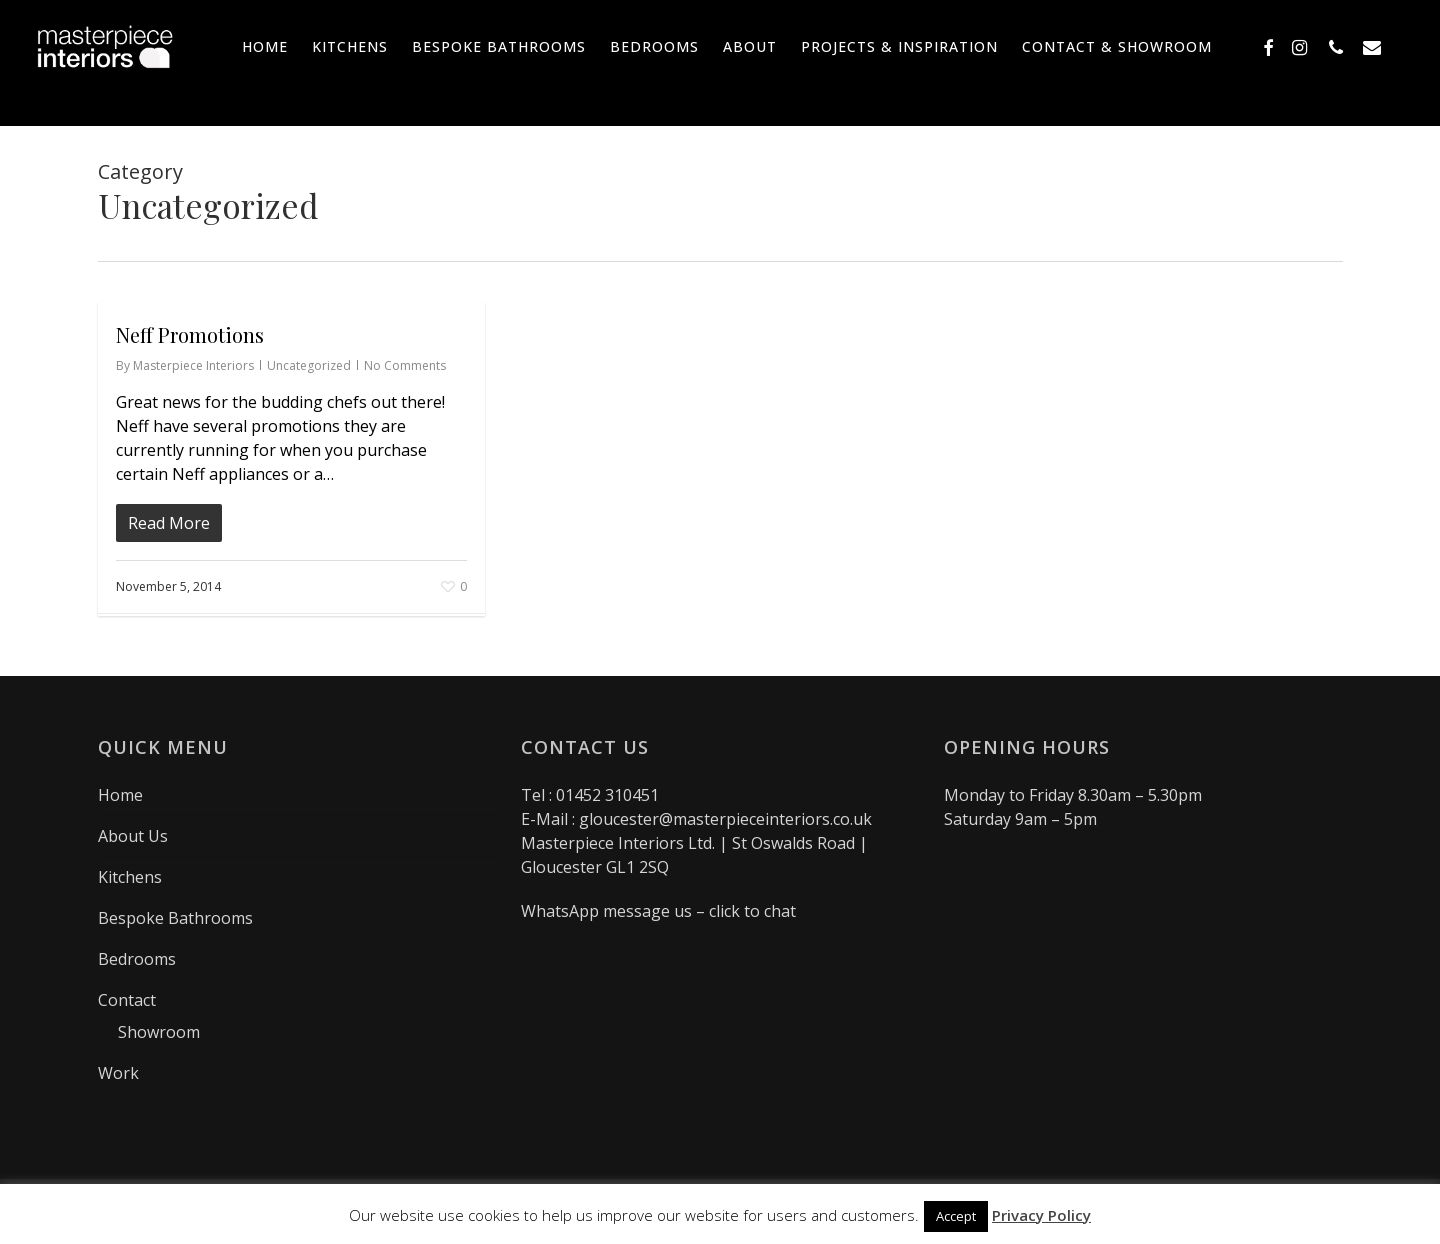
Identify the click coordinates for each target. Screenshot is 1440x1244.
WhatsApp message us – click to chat (658, 911)
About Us (133, 836)
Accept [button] (956, 1216)
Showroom (159, 1032)
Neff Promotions (190, 334)
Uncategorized (309, 365)
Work (118, 1073)
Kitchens (130, 877)
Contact (127, 1000)
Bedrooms (137, 959)
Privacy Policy (1041, 1215)
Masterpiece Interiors (193, 365)
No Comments (405, 365)
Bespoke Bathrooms (175, 918)
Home (120, 795)
